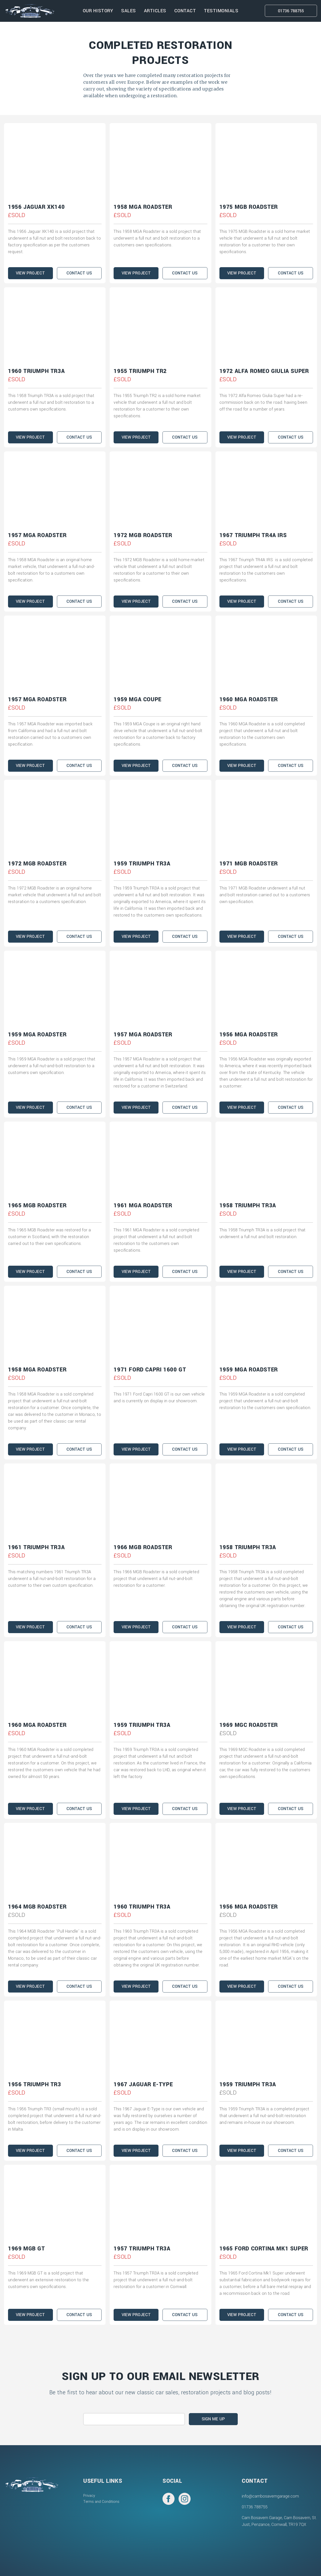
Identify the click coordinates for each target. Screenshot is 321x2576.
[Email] (134, 2419)
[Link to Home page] (30, 11)
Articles (155, 11)
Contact (185, 11)
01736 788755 (291, 11)
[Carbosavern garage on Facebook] (169, 2499)
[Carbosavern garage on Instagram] (185, 2499)
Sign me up (213, 2419)
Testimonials (221, 11)
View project (30, 273)
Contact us (79, 273)
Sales (128, 11)
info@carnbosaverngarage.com (270, 2496)
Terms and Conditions (101, 2501)
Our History (98, 11)
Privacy (89, 2495)
